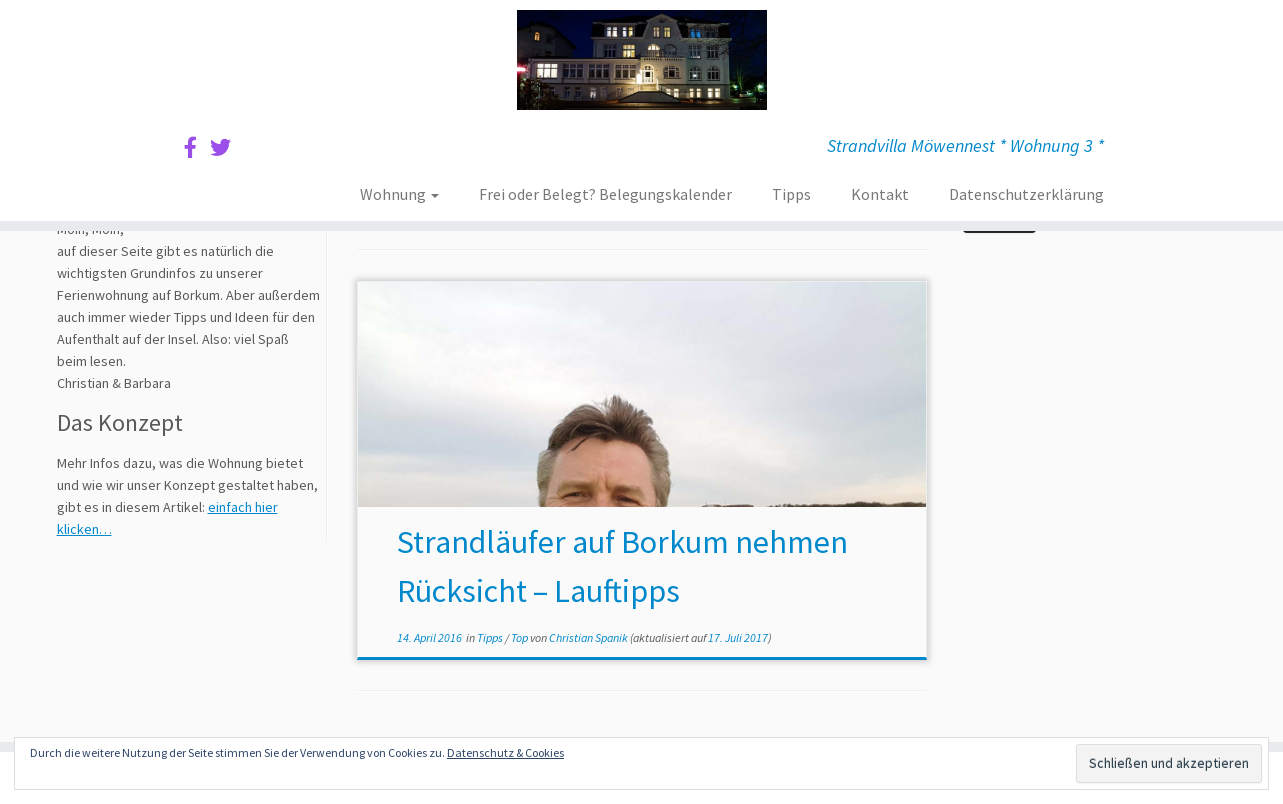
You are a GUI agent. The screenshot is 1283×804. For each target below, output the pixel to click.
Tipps (791, 194)
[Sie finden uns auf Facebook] (197, 147)
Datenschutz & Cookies (505, 752)
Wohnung (399, 194)
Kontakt (880, 194)
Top (520, 637)
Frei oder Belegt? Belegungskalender (605, 194)
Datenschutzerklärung (1026, 194)
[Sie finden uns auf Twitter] (227, 147)
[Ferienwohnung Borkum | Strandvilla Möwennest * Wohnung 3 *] (641, 60)
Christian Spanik (588, 637)
